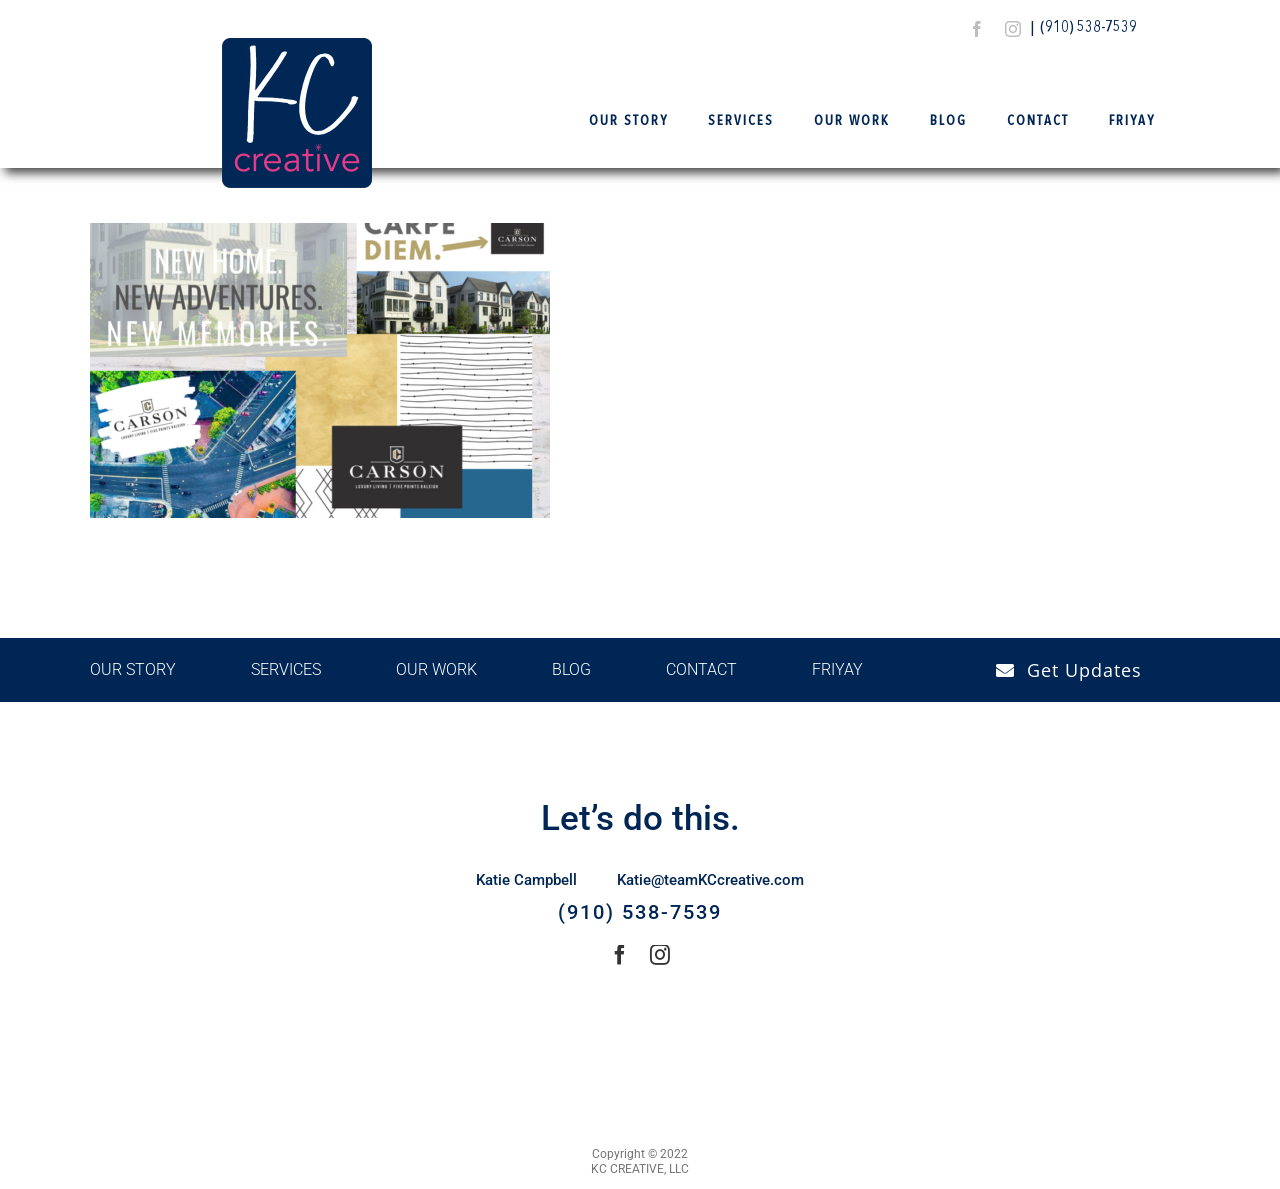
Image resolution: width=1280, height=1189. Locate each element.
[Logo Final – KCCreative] (297, 45)
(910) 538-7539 (1088, 28)
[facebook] (977, 29)
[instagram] (1013, 29)
